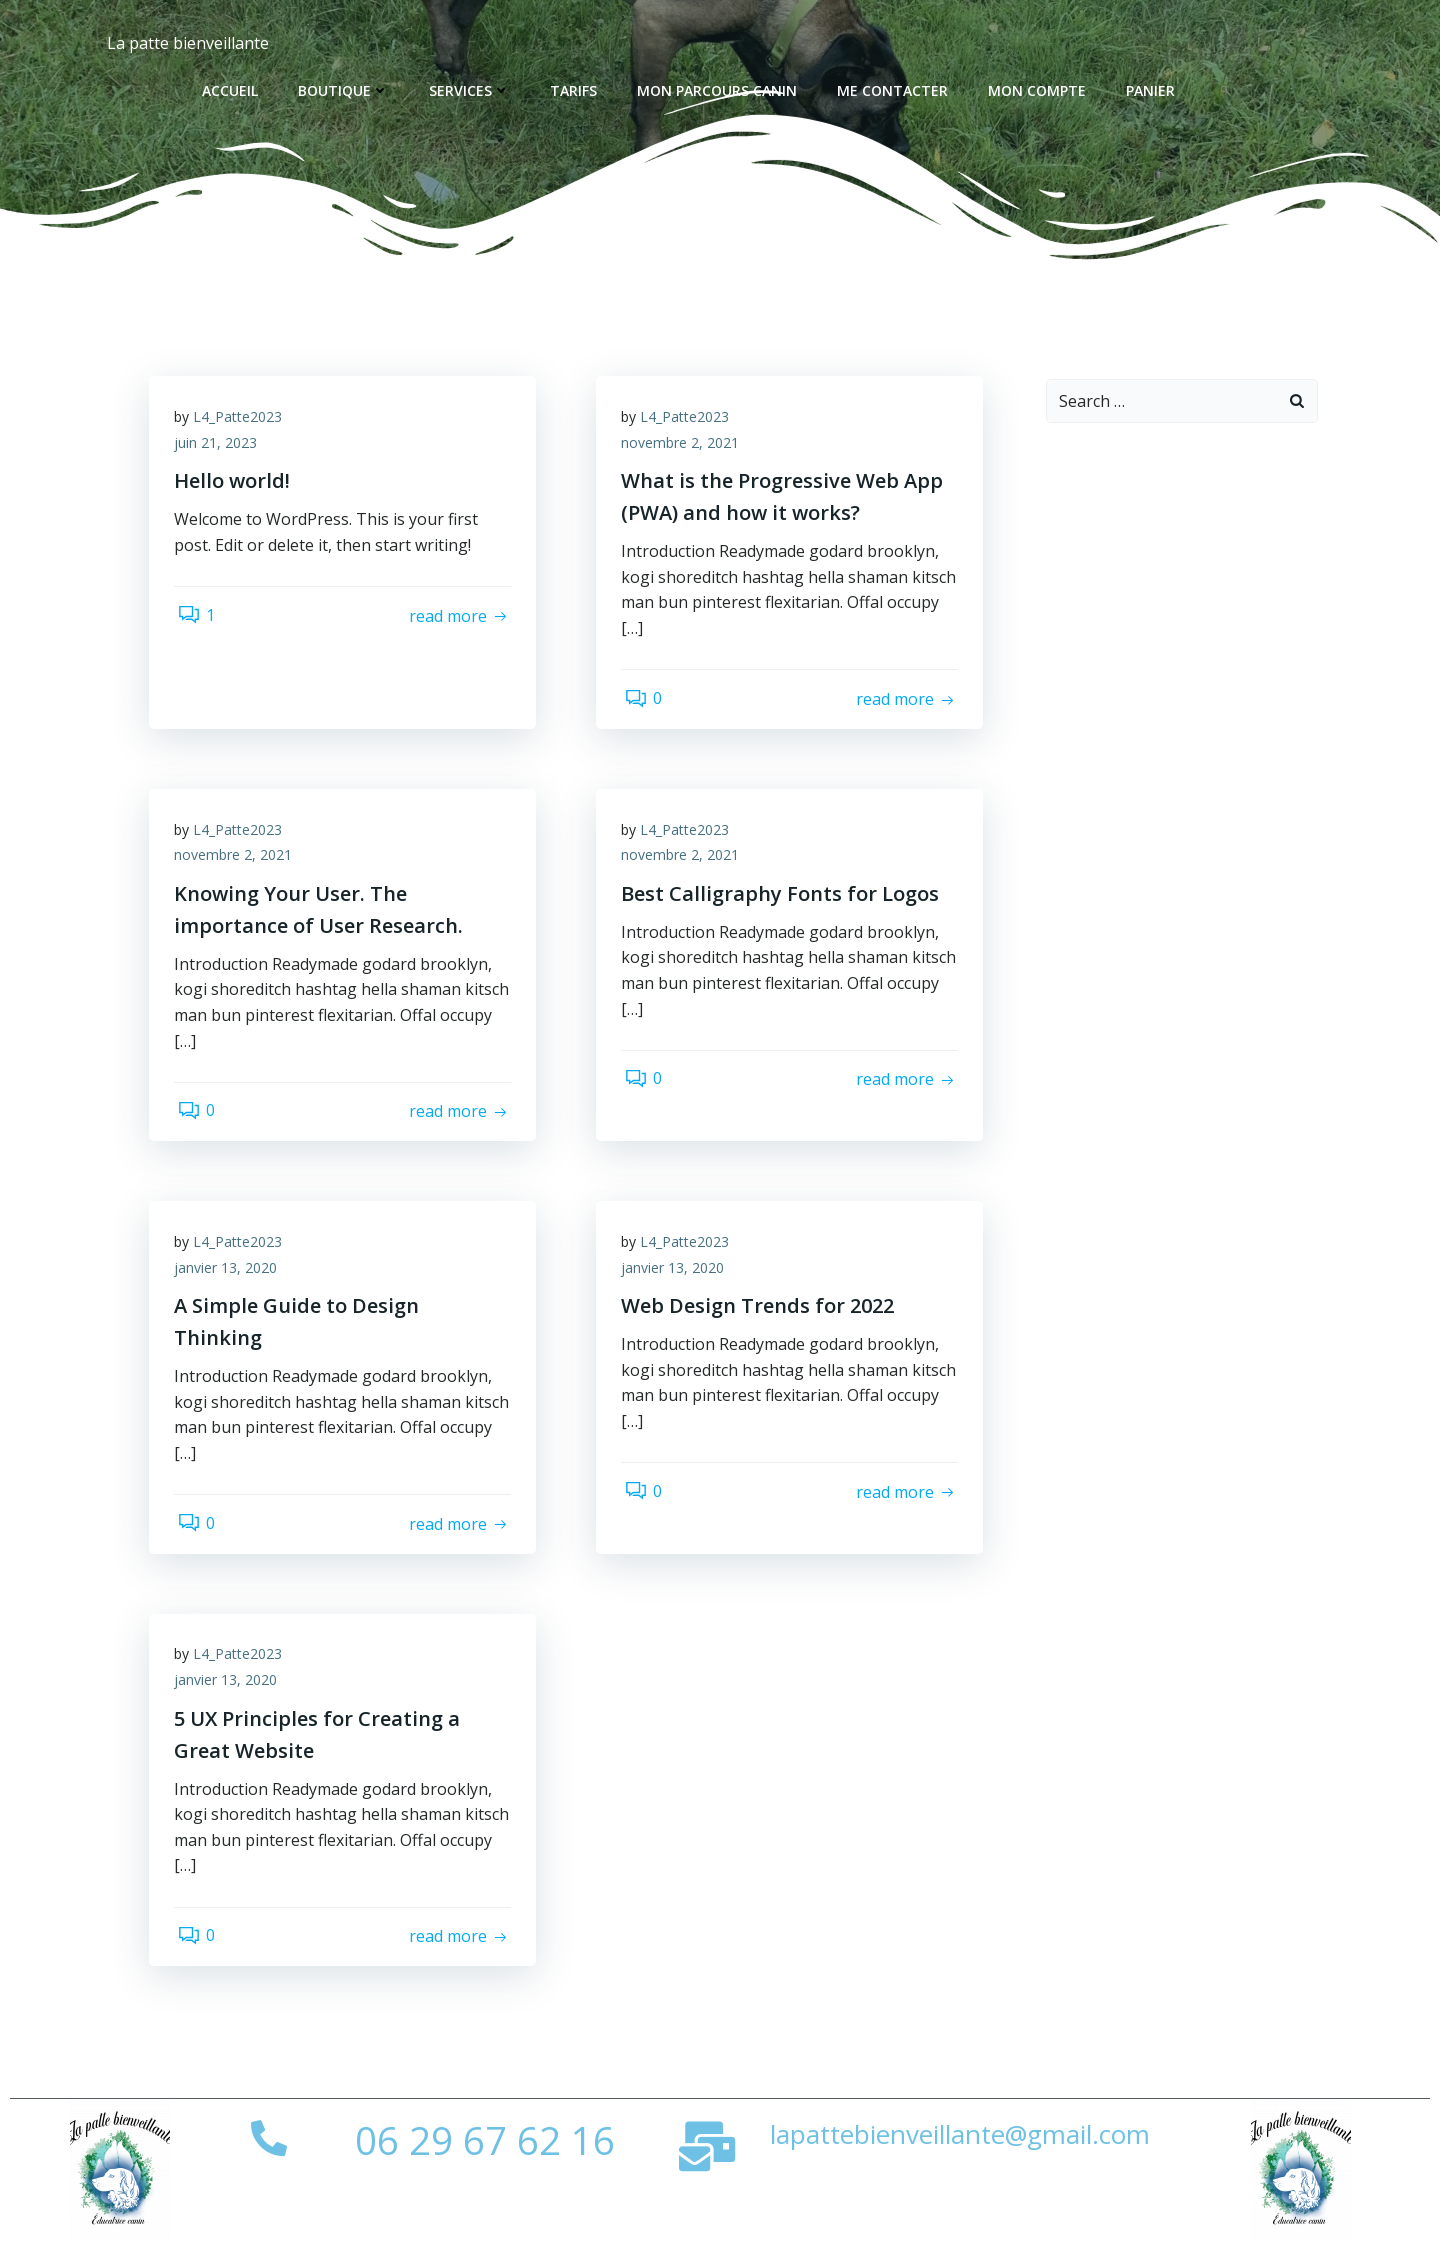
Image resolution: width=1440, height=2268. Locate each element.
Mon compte (1039, 90)
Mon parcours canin (719, 90)
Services (471, 90)
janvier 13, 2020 (230, 1286)
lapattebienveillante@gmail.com (960, 2163)
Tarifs (575, 90)
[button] (1227, 90)
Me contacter (894, 90)
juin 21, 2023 (220, 449)
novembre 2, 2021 (685, 449)
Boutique (345, 90)
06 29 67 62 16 (485, 2169)
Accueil (232, 90)
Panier (1152, 90)
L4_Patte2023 (242, 423)
